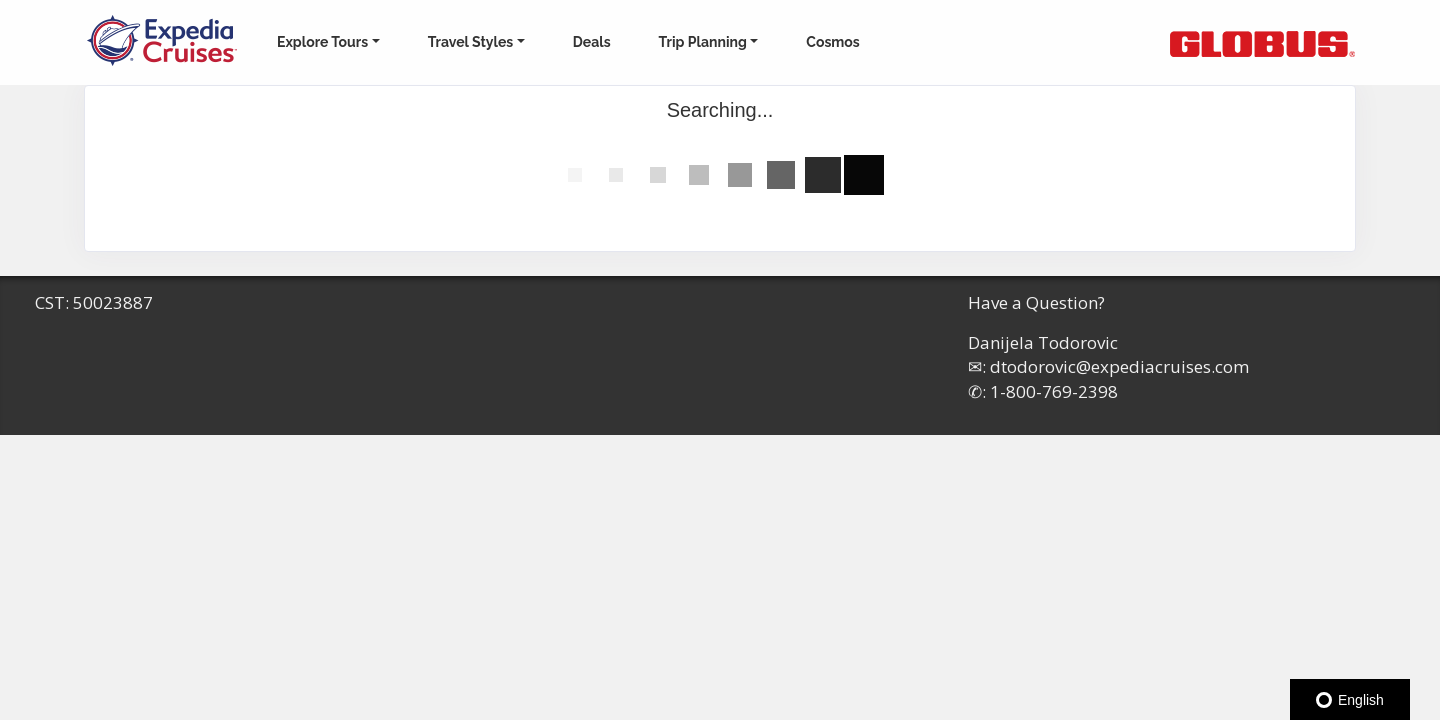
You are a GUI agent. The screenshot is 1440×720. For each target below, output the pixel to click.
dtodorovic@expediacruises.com (1119, 366)
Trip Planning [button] (703, 42)
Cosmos (832, 42)
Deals (592, 42)
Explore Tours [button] (322, 42)
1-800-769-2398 (1054, 391)
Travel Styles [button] (471, 42)
